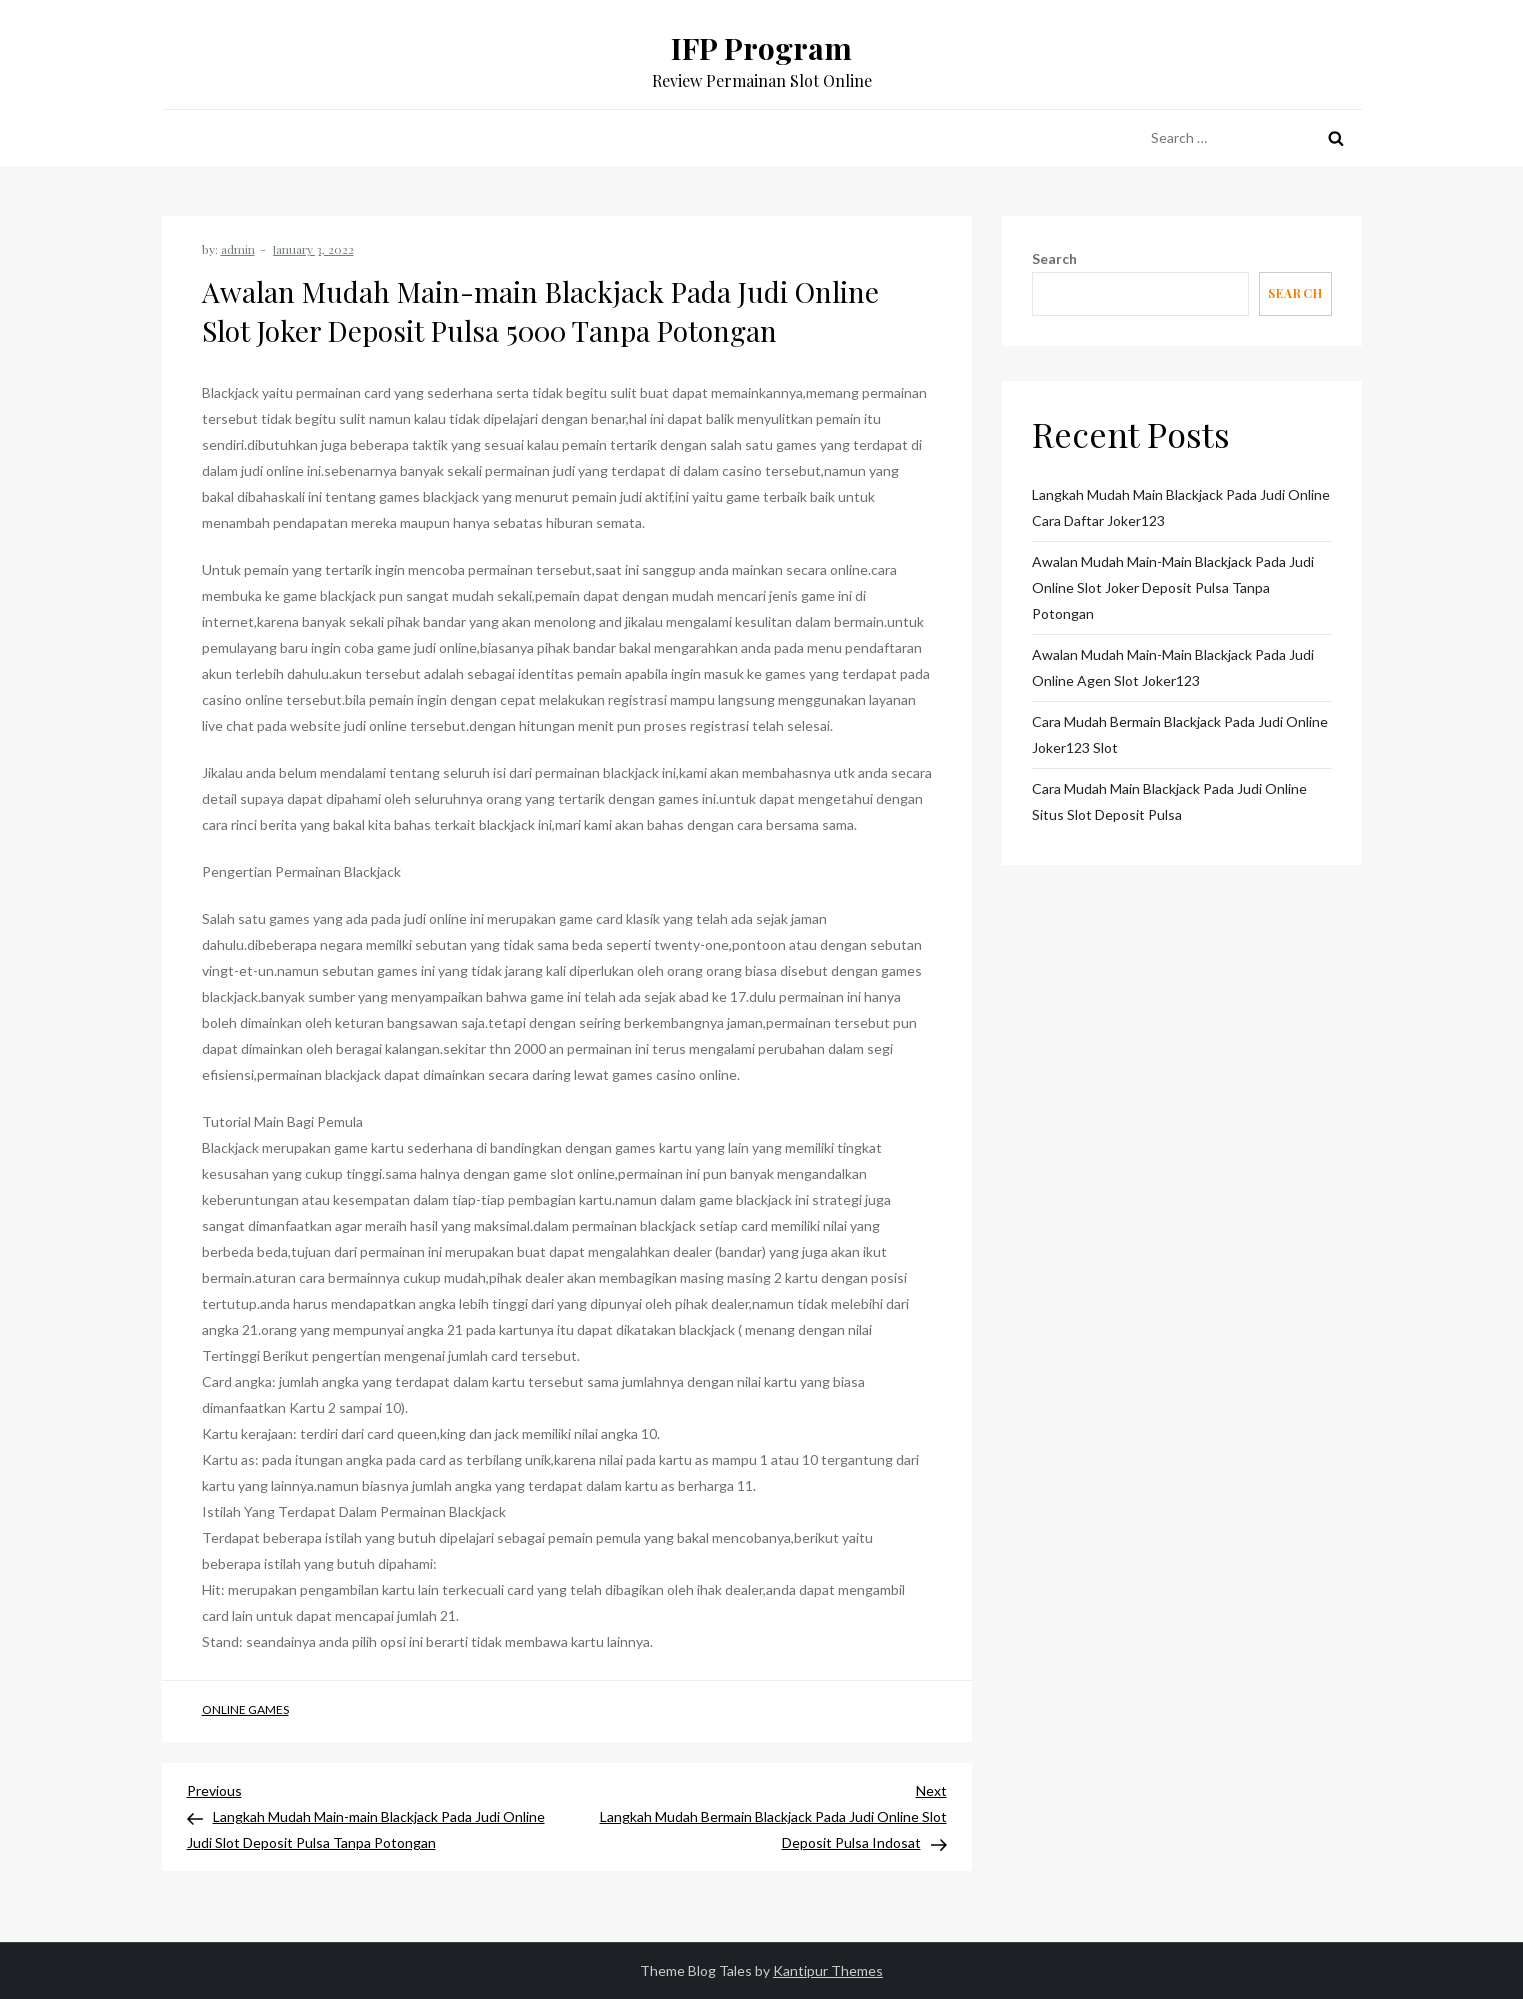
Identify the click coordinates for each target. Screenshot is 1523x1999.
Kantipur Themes (828, 1970)
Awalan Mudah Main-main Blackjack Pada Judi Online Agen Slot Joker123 (1173, 667)
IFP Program (761, 48)
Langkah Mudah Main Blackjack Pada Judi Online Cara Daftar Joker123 (1181, 507)
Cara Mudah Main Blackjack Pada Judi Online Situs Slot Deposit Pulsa (1169, 801)
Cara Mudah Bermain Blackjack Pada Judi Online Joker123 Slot (1180, 734)
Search (1054, 258)
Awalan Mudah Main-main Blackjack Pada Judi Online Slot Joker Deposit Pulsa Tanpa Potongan (1173, 587)
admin (238, 249)
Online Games (245, 1709)
